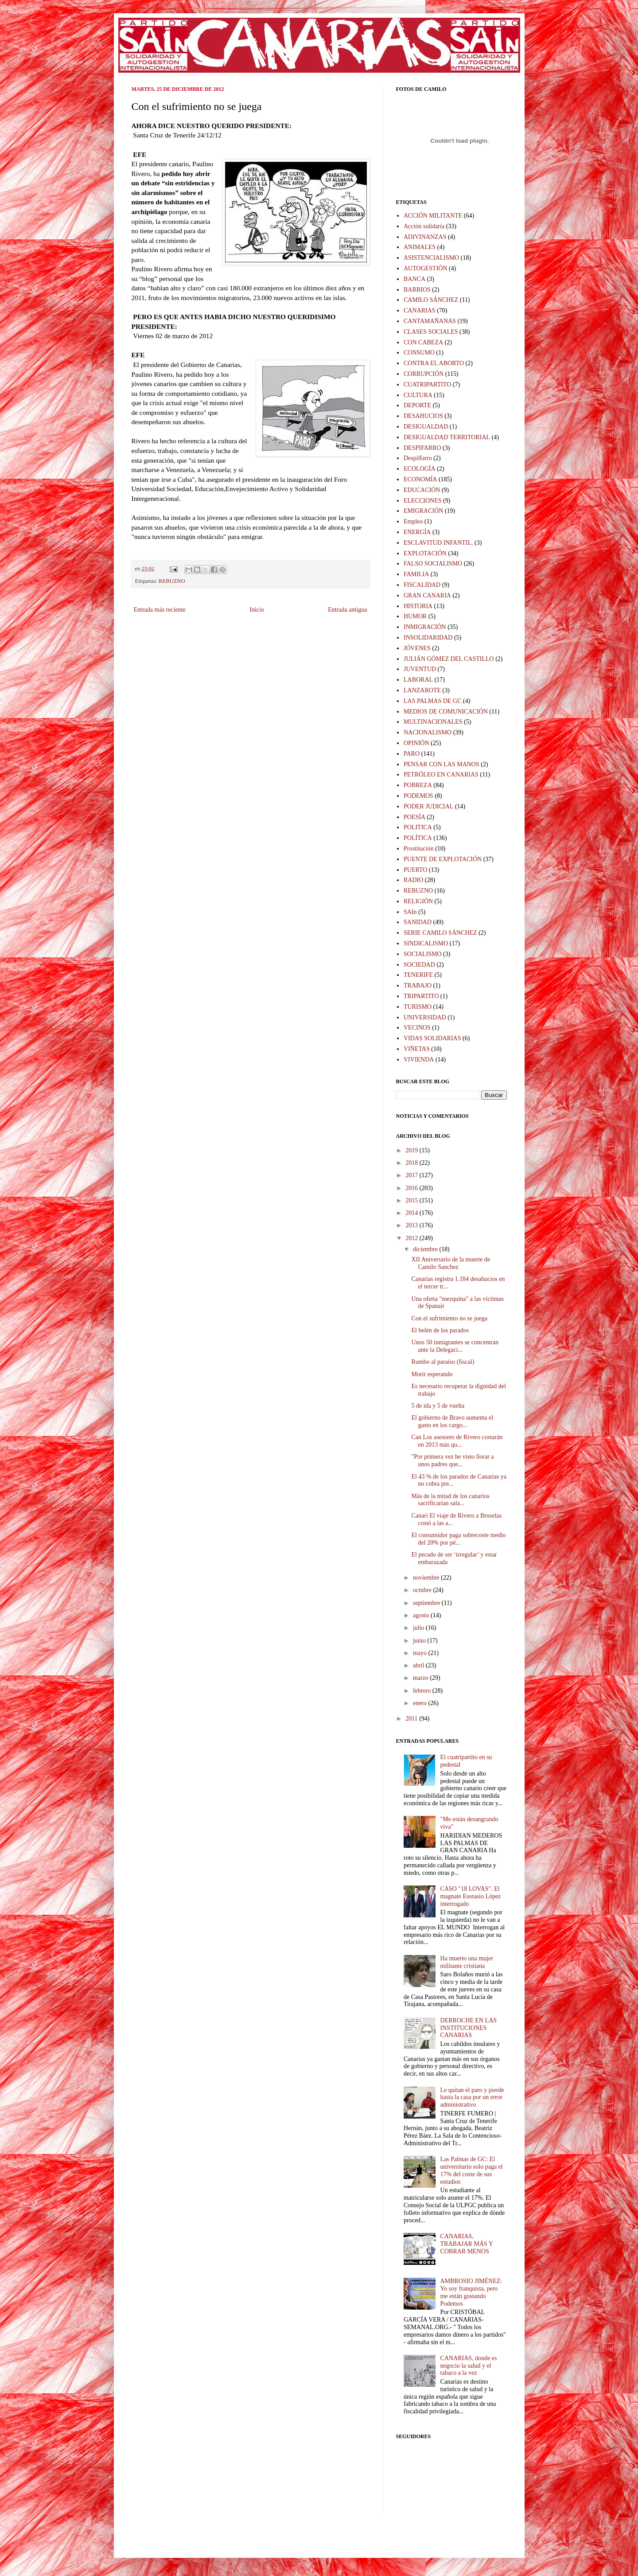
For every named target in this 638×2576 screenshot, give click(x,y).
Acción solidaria (424, 226)
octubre (423, 1590)
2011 (412, 1718)
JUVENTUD (420, 669)
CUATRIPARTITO (427, 384)
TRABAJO (418, 985)
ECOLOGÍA (420, 468)
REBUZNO (172, 581)
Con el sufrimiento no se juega (449, 1318)
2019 (412, 1150)
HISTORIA (418, 606)
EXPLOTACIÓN (425, 553)
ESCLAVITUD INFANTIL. (438, 542)
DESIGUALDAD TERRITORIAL (447, 437)
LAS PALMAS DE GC (433, 701)
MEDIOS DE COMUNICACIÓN (446, 711)
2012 (412, 1238)
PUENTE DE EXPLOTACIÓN (443, 859)
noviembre (427, 1577)
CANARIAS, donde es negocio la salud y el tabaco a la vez (468, 2366)
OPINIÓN (416, 743)
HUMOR (415, 616)
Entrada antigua (347, 609)
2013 (412, 1225)
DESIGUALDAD (426, 426)
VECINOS (417, 1027)
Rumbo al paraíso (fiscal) (442, 1361)
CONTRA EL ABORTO (434, 363)
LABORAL (418, 679)
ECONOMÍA (420, 479)
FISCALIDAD (422, 585)
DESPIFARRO (422, 448)
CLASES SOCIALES (431, 331)
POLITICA (418, 827)
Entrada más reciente (160, 609)
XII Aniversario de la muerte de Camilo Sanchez (450, 1263)
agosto (422, 1615)
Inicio (256, 609)
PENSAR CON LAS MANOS (441, 764)
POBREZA (418, 785)
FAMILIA (416, 574)
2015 (412, 1200)
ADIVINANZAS (425, 237)
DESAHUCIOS (423, 416)
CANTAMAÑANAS (430, 321)
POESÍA (414, 817)
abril (419, 1665)
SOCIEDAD (419, 964)
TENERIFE (418, 975)
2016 (412, 1188)
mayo (420, 1653)
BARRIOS (417, 289)
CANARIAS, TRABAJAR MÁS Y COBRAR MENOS (466, 2244)
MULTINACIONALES (433, 721)
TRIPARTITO (421, 996)
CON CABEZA (423, 342)
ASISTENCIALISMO (431, 257)
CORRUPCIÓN (423, 374)
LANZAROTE (422, 690)
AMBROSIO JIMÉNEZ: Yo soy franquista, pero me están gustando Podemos (471, 2292)
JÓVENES (417, 648)
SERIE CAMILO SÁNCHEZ (440, 932)
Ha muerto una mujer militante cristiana (466, 1962)
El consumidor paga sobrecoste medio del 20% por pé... (458, 1539)
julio (419, 1627)
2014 (412, 1213)
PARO (412, 753)
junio (420, 1640)
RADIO (413, 880)
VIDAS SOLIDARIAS (432, 1038)
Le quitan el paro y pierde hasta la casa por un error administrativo (472, 2097)
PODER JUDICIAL (428, 806)
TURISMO (418, 1006)
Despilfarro (418, 458)
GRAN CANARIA (427, 595)
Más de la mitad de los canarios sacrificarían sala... (450, 1500)
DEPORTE (417, 405)
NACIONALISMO (427, 732)
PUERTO (415, 869)
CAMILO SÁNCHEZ (431, 300)
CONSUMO (419, 352)
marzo (421, 1677)
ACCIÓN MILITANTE (433, 215)
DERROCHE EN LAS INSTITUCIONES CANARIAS (468, 2028)
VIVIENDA (419, 1059)
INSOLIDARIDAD (428, 637)
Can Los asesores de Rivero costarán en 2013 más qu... (456, 1441)
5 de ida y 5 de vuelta (437, 1405)
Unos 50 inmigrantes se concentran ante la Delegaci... (454, 1346)
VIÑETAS (417, 1049)
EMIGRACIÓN (423, 510)
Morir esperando (431, 1374)
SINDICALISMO (426, 943)
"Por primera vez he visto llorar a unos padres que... (452, 1460)
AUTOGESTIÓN (425, 268)
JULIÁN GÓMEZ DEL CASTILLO (449, 659)
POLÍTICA (418, 838)
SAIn (410, 912)
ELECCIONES (423, 500)
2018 (412, 1162)
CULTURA (418, 395)
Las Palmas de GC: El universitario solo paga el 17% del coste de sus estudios (471, 2170)
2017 (412, 1175)
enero (420, 1703)
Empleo (413, 521)
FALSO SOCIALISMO (433, 563)
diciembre (426, 1249)
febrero (422, 1690)
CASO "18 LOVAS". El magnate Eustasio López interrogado (470, 1896)
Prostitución (419, 848)
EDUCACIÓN (422, 490)
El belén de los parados (440, 1330)
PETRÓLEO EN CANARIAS (441, 774)
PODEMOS (418, 795)
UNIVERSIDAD (425, 1017)
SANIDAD (418, 922)
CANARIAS (420, 310)
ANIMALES (420, 247)
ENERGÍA (417, 532)
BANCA (414, 279)
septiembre (427, 1603)
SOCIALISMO (423, 954)
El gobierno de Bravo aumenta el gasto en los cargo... (452, 1421)
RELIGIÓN (418, 901)
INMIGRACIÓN (425, 627)
